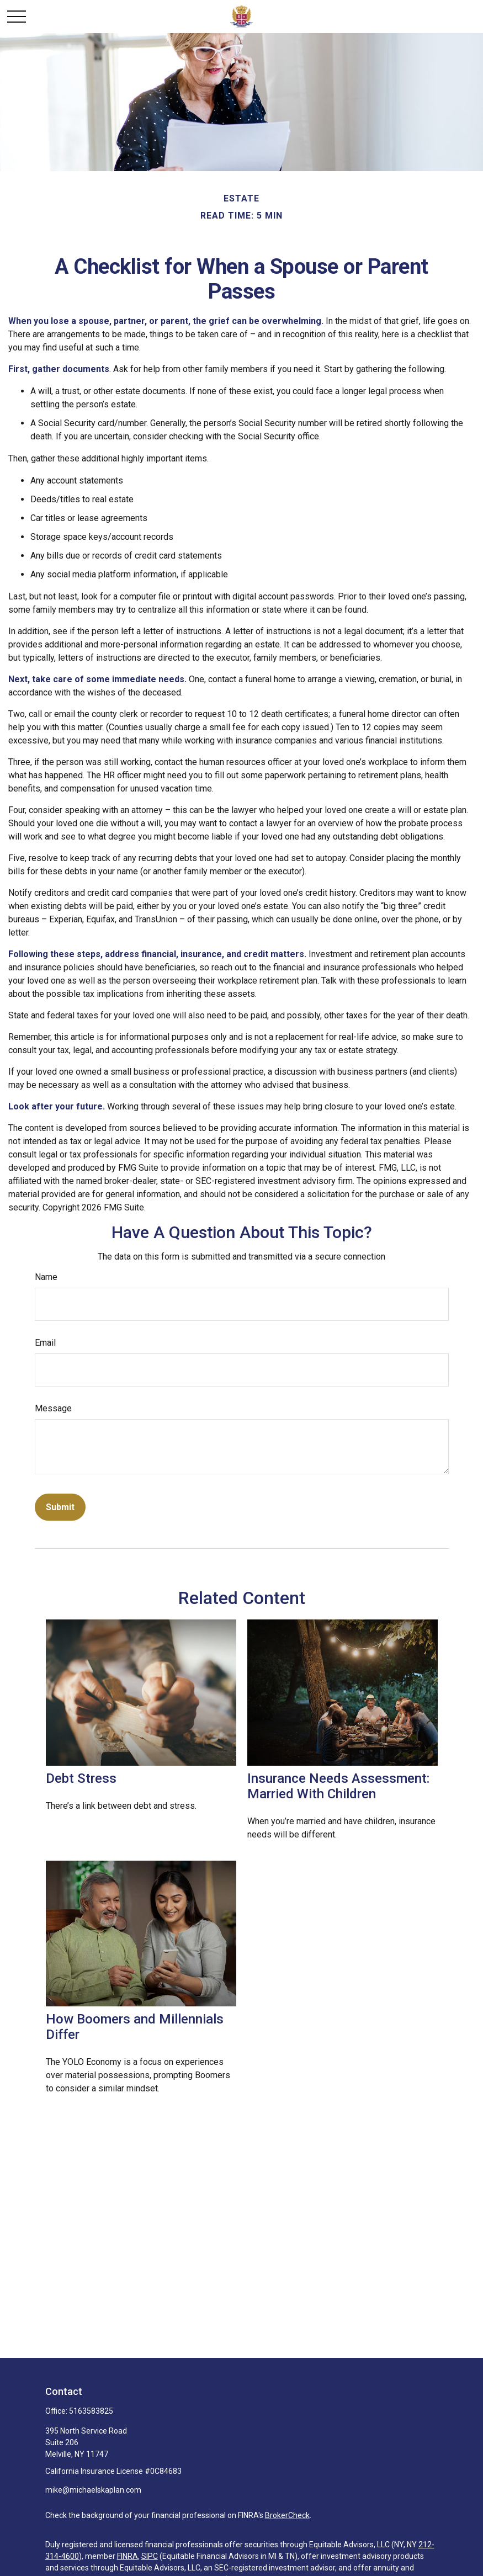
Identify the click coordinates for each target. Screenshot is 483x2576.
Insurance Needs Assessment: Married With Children (338, 1786)
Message (53, 1408)
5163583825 (91, 2411)
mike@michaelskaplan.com (93, 2489)
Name (46, 1277)
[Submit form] (60, 1507)
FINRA (127, 2556)
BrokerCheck (287, 2515)
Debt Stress (81, 1778)
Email (45, 1342)
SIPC (149, 2556)
